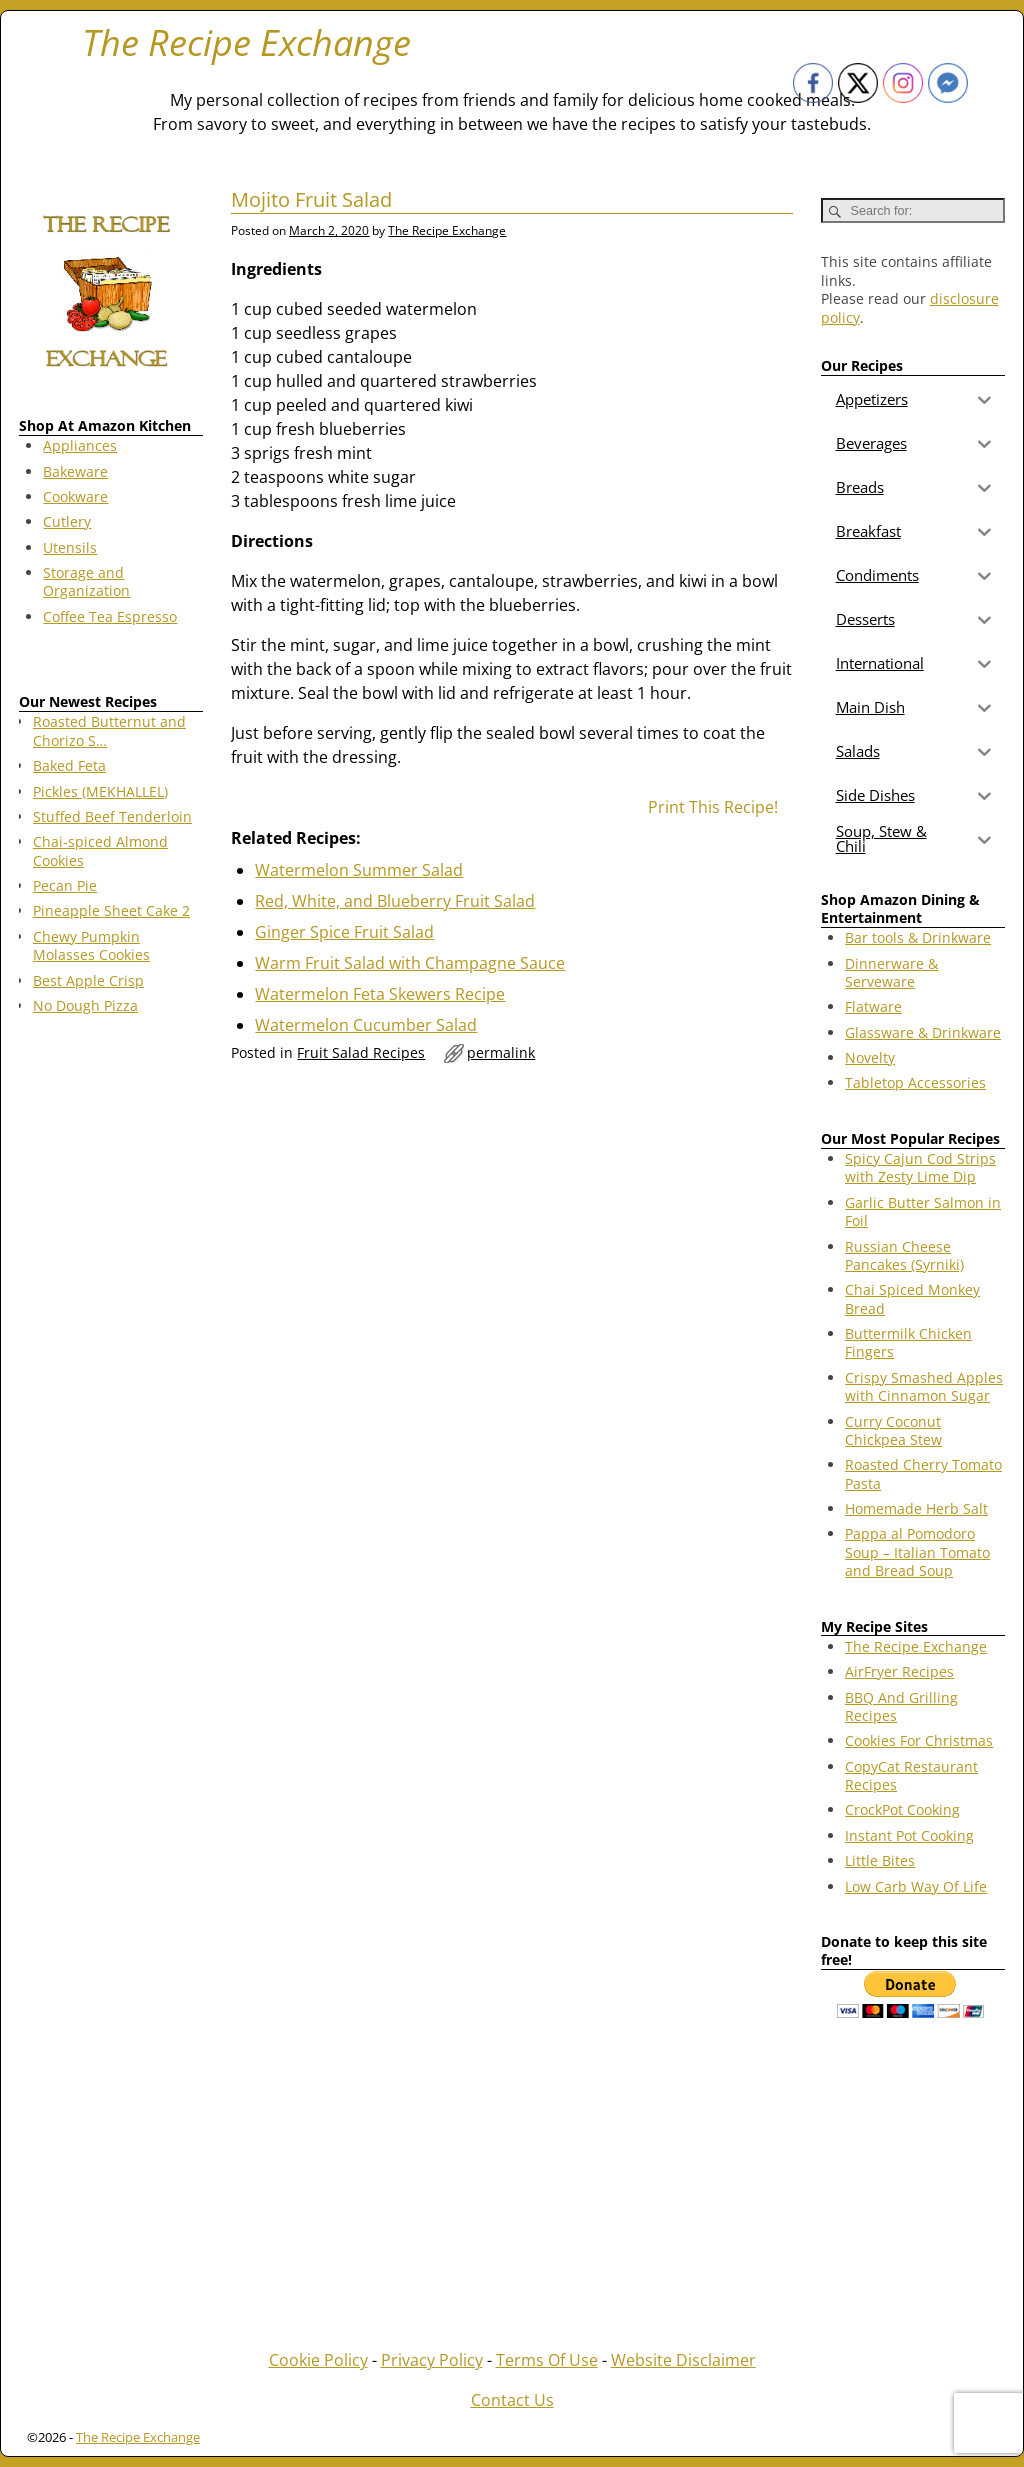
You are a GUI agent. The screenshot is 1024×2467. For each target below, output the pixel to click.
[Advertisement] (111, 1352)
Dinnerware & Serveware (891, 972)
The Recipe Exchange (246, 42)
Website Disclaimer (683, 2360)
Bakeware (75, 471)
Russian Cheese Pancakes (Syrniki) (904, 1255)
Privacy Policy (432, 2360)
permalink (501, 1052)
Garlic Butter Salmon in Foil (923, 1211)
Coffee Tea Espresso (110, 616)
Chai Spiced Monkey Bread (912, 1298)
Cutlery (67, 521)
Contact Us (512, 2400)
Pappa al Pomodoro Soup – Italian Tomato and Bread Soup (917, 1552)
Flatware (873, 1006)
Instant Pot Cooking (909, 1835)
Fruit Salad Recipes (361, 1052)
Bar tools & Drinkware (918, 937)
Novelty (870, 1057)
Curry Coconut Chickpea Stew (893, 1430)
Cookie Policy (318, 2360)
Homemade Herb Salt (916, 1508)
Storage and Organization (86, 581)
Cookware (75, 496)
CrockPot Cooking (902, 1809)
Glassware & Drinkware (923, 1032)
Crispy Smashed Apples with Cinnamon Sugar (924, 1386)
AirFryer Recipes (899, 1671)
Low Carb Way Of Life (916, 1886)
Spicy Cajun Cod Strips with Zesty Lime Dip (920, 1167)
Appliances (80, 445)
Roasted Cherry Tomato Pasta (923, 1473)
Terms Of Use (547, 2360)
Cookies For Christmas (919, 1740)
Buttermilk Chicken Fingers (908, 1342)
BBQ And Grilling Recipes (901, 1706)
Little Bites (880, 1860)
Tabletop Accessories (915, 1082)
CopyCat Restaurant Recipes (911, 1775)
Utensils (70, 547)
